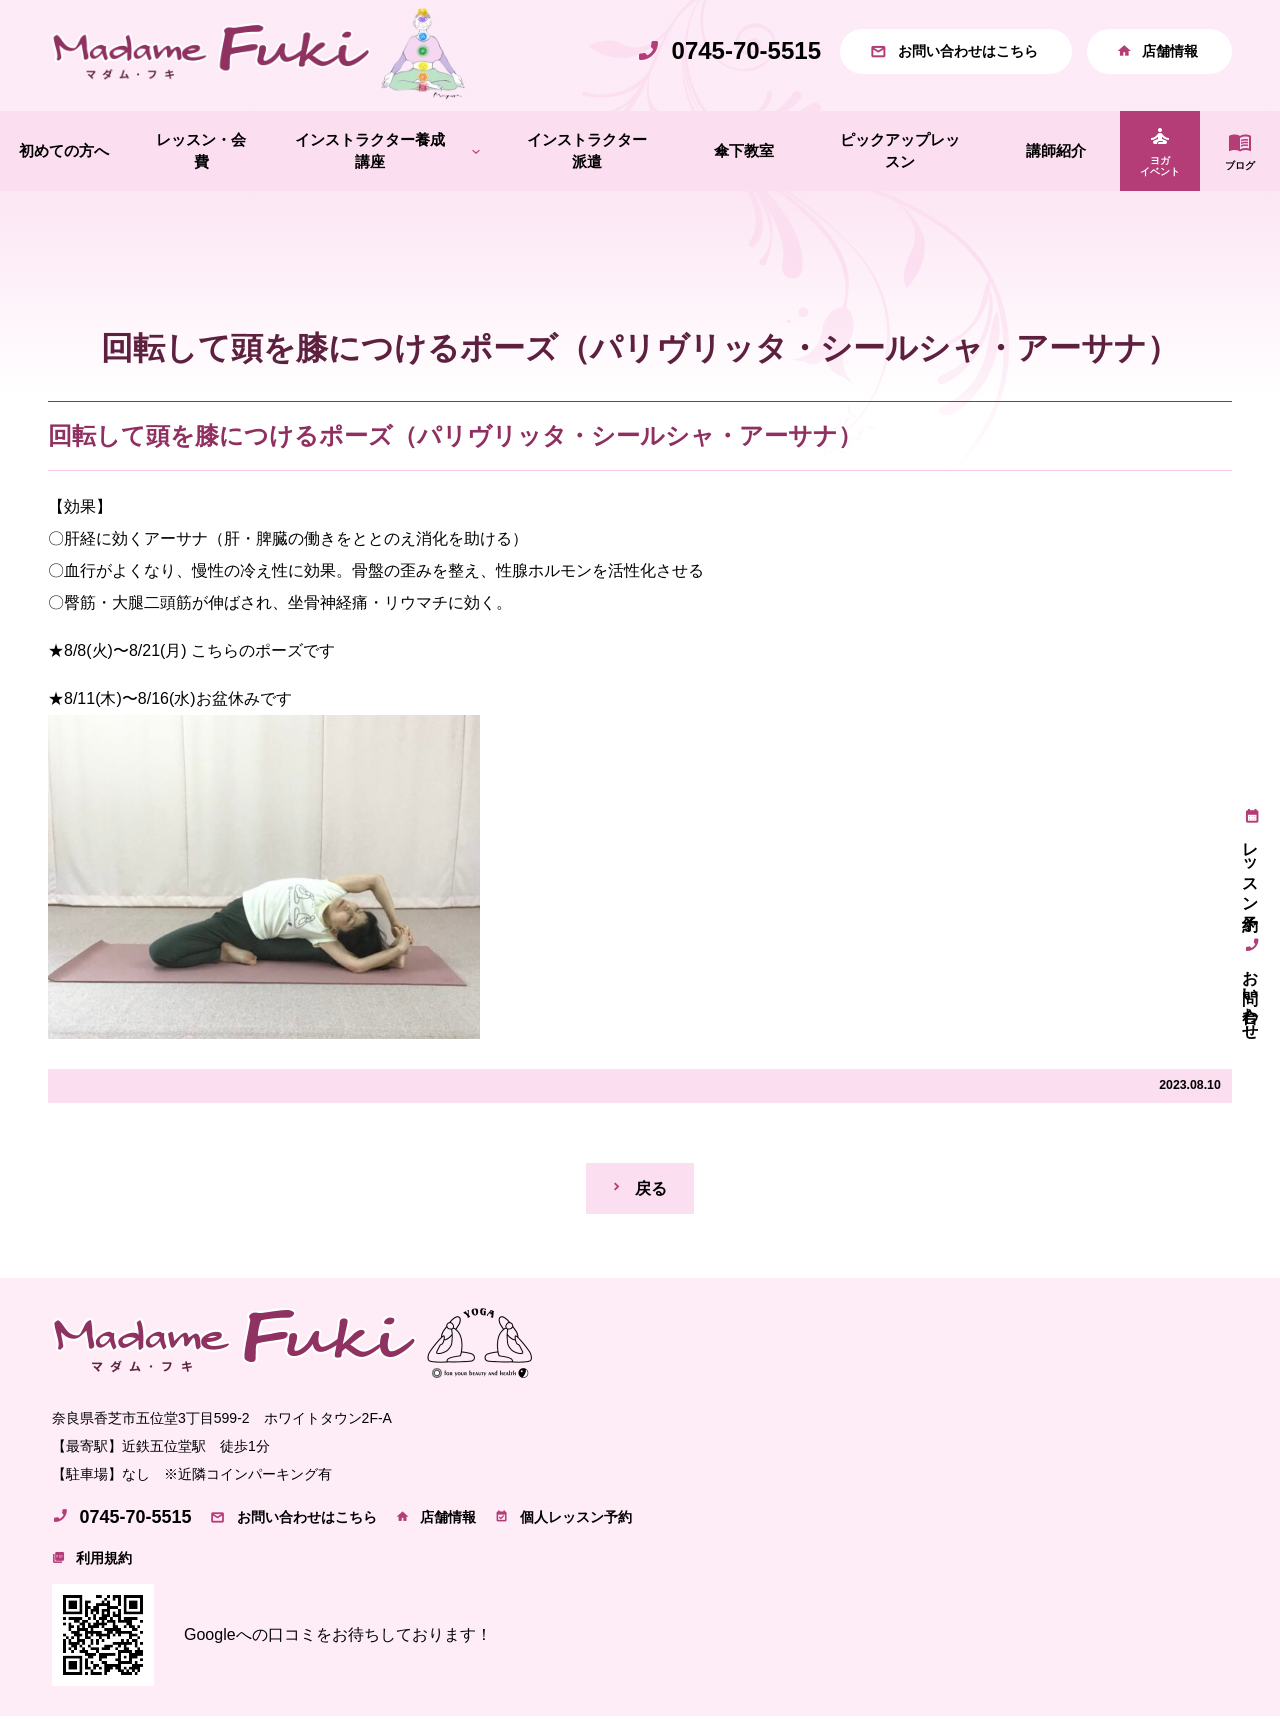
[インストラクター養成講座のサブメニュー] (476, 154)
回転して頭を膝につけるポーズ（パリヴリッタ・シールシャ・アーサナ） (455, 438)
